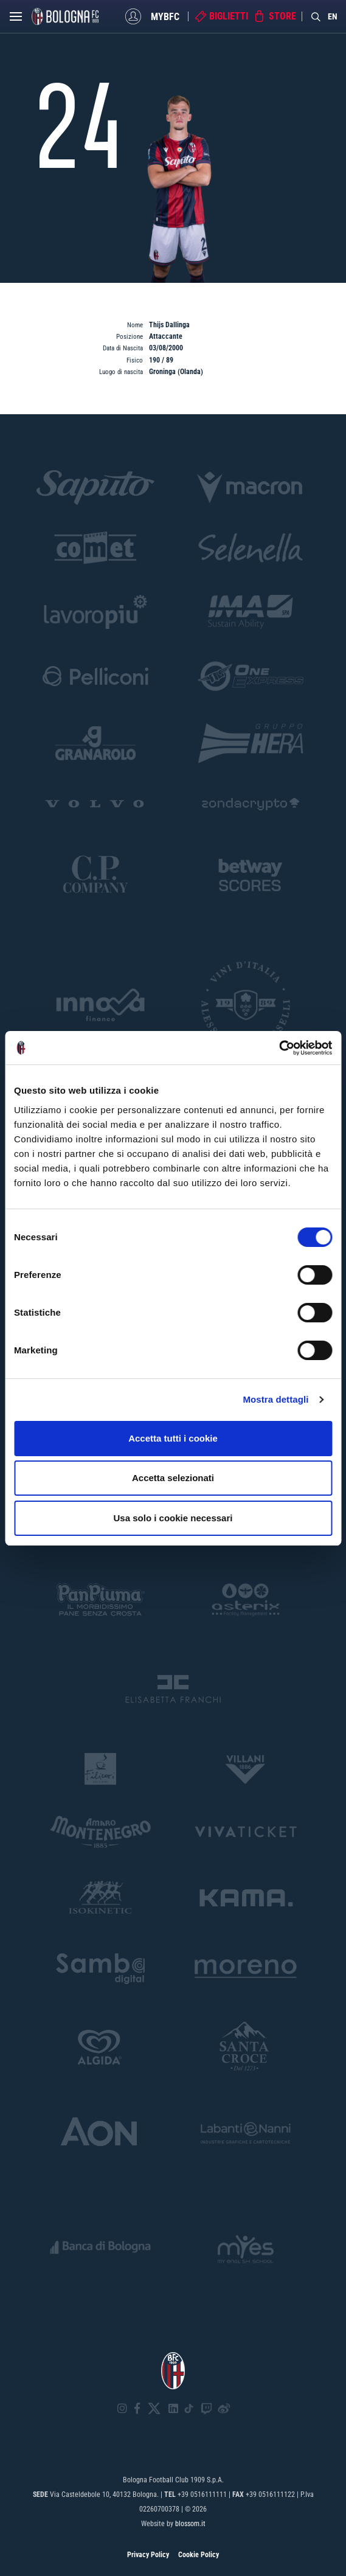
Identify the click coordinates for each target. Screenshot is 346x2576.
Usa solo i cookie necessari (173, 1518)
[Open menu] (16, 19)
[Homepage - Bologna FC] (65, 16)
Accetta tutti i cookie (173, 1438)
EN (332, 16)
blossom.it (190, 2523)
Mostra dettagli (275, 1399)
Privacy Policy (148, 2554)
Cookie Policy (198, 2554)
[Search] (316, 16)
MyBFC (165, 16)
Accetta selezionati (173, 1478)
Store (282, 16)
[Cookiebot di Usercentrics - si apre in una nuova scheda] (279, 1048)
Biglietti (228, 16)
